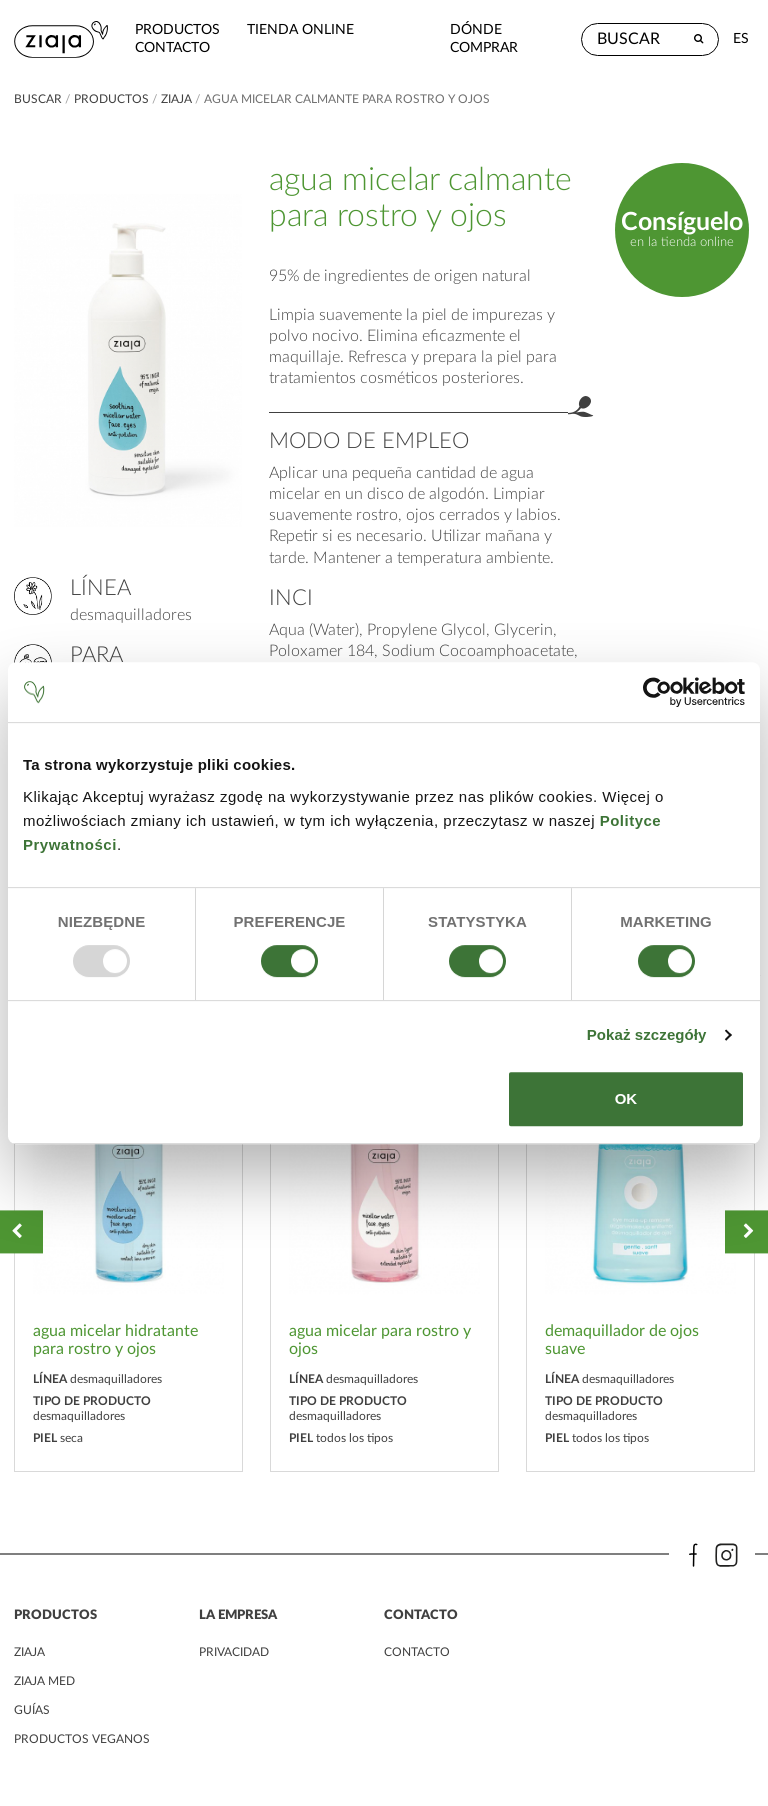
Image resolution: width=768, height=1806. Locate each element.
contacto (172, 47)
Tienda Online (300, 29)
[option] (128, 1232)
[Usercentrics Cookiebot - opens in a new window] (657, 692)
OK (626, 1098)
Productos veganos (82, 1739)
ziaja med (44, 1681)
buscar (38, 99)
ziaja (176, 99)
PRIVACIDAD (234, 1652)
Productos (177, 29)
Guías (32, 1710)
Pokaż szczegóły (647, 1034)
